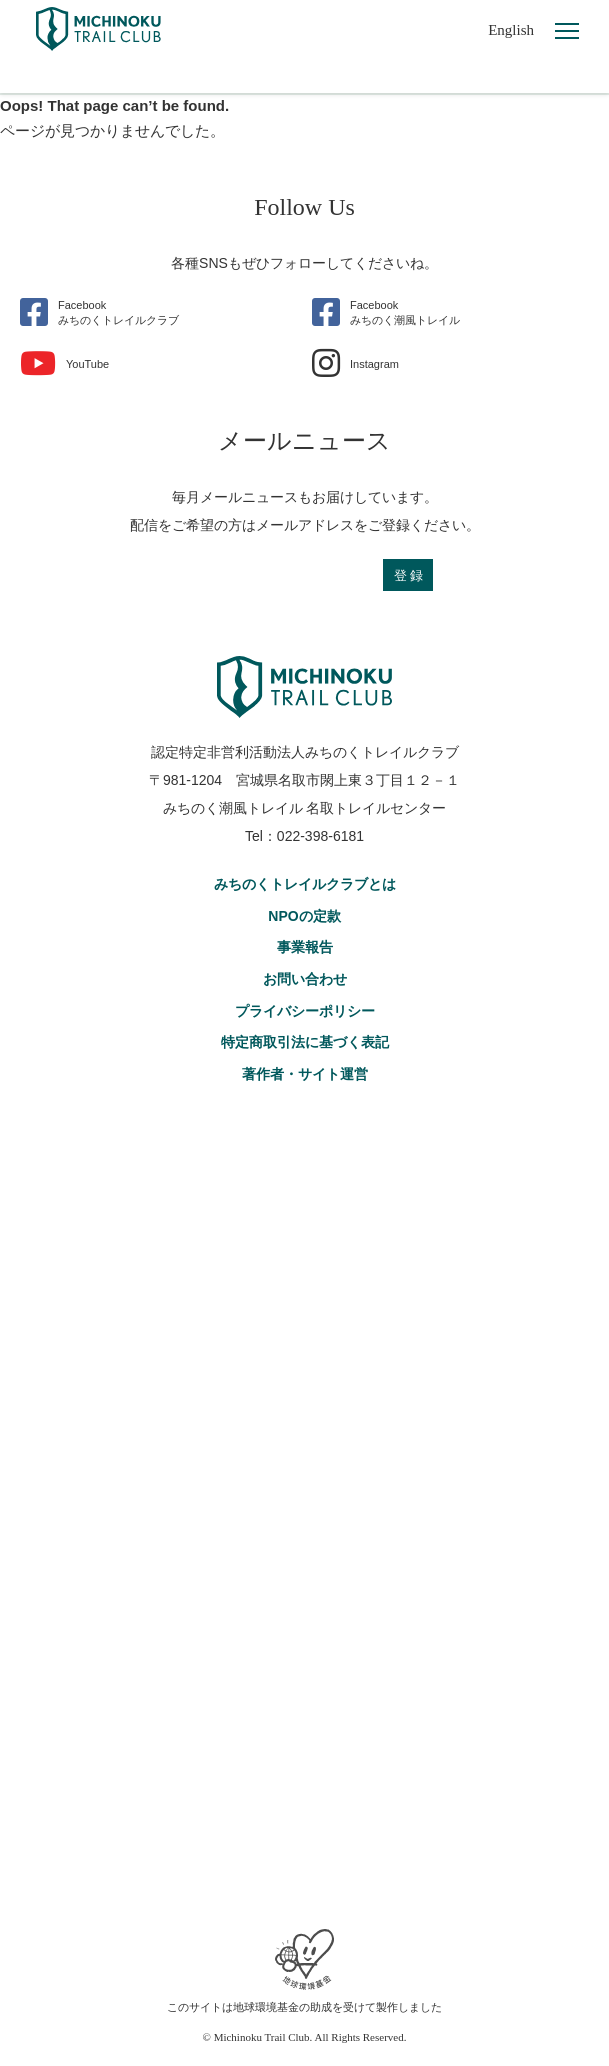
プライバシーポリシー (305, 1011)
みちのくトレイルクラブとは (305, 884)
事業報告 (305, 947)
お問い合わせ (305, 979)
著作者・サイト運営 (305, 1074)
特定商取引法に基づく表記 (305, 1042)
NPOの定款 (304, 916)
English (511, 30)
